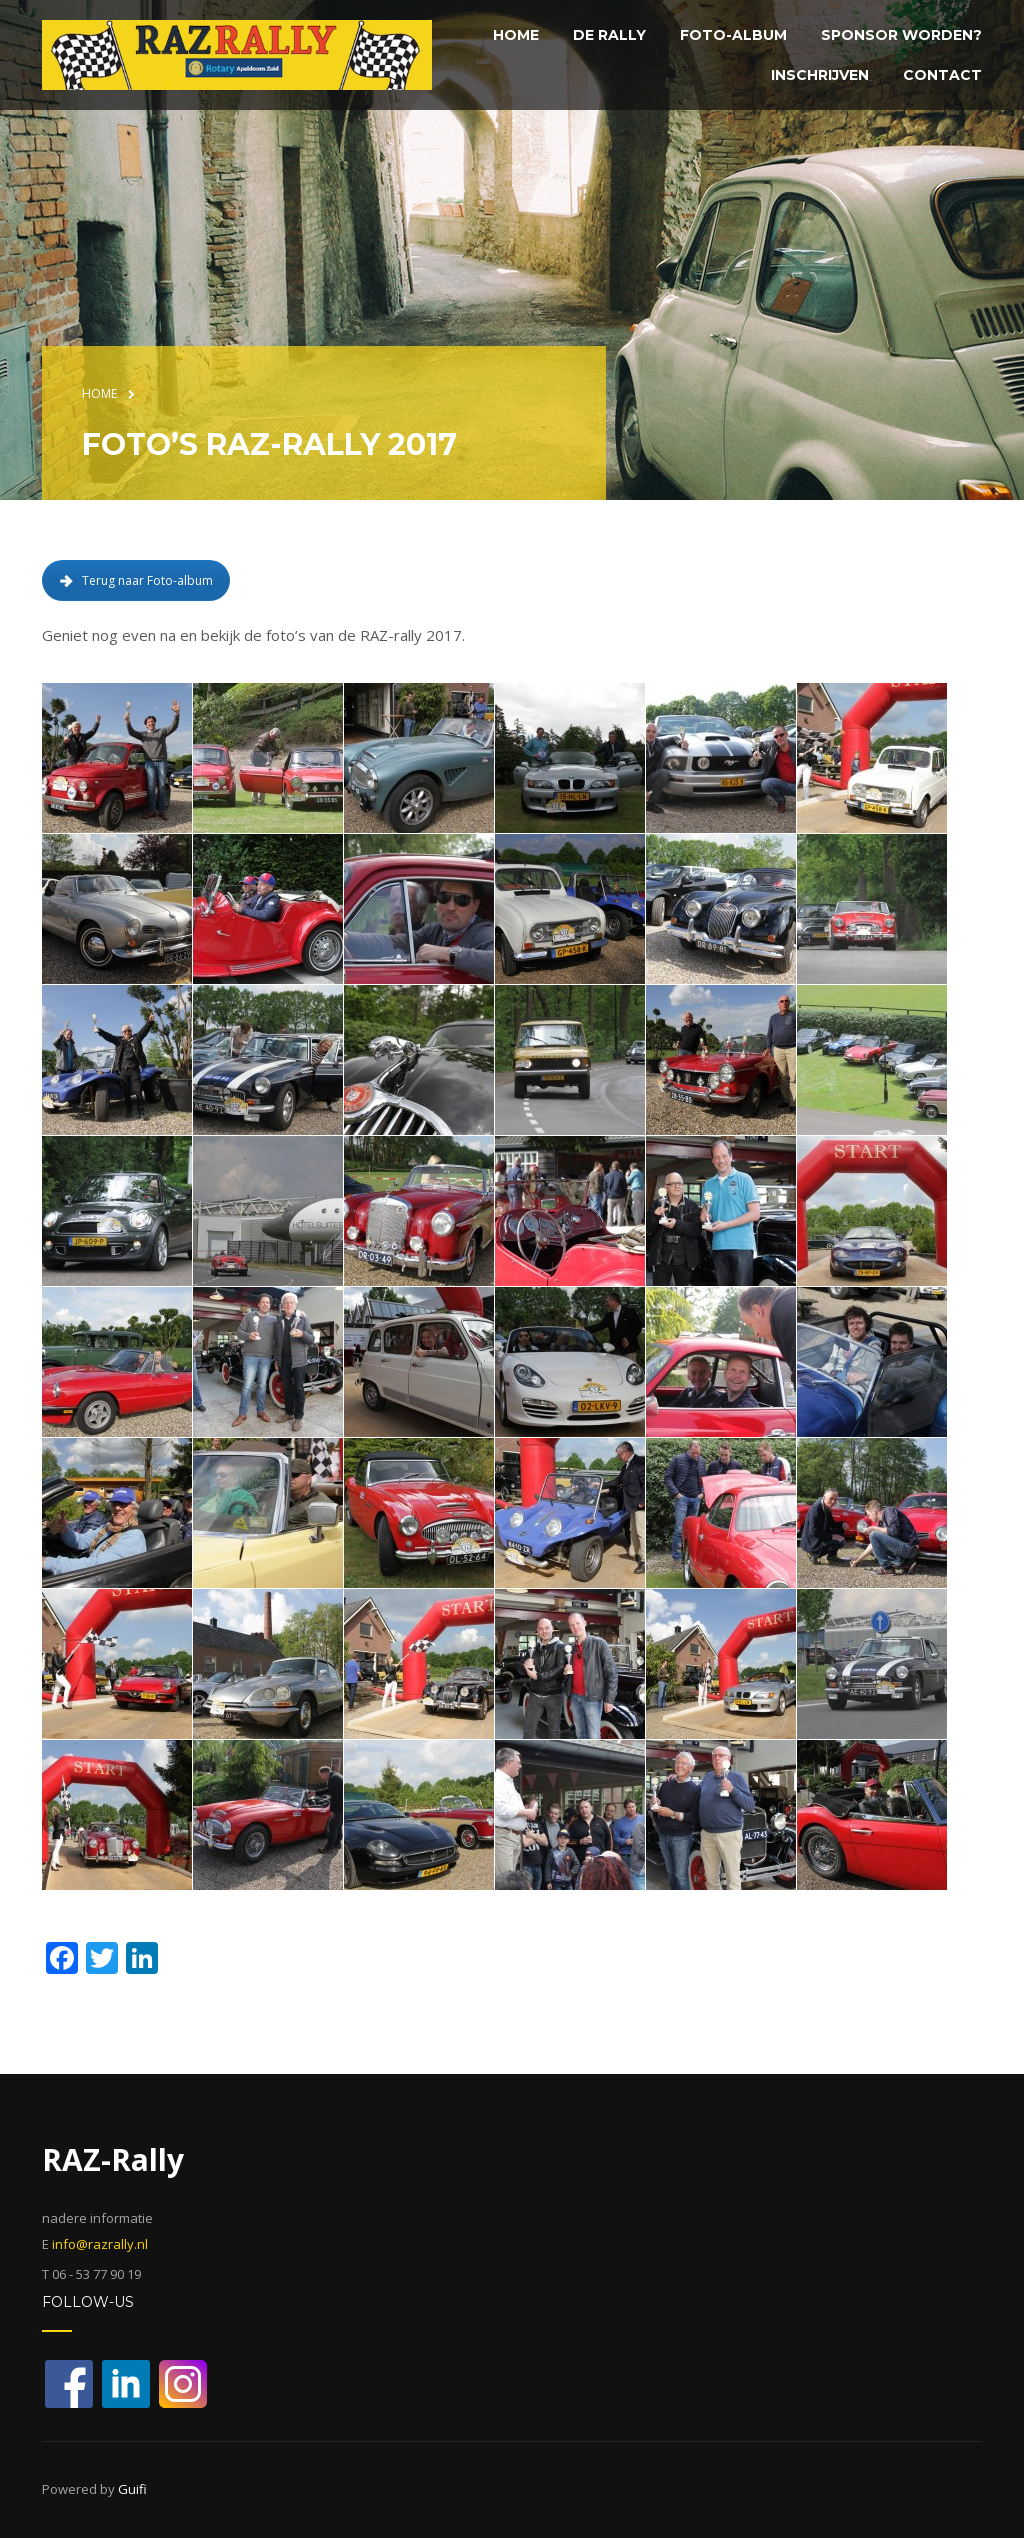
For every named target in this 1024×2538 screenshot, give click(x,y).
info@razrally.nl (100, 2244)
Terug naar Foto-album (136, 580)
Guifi (132, 2489)
